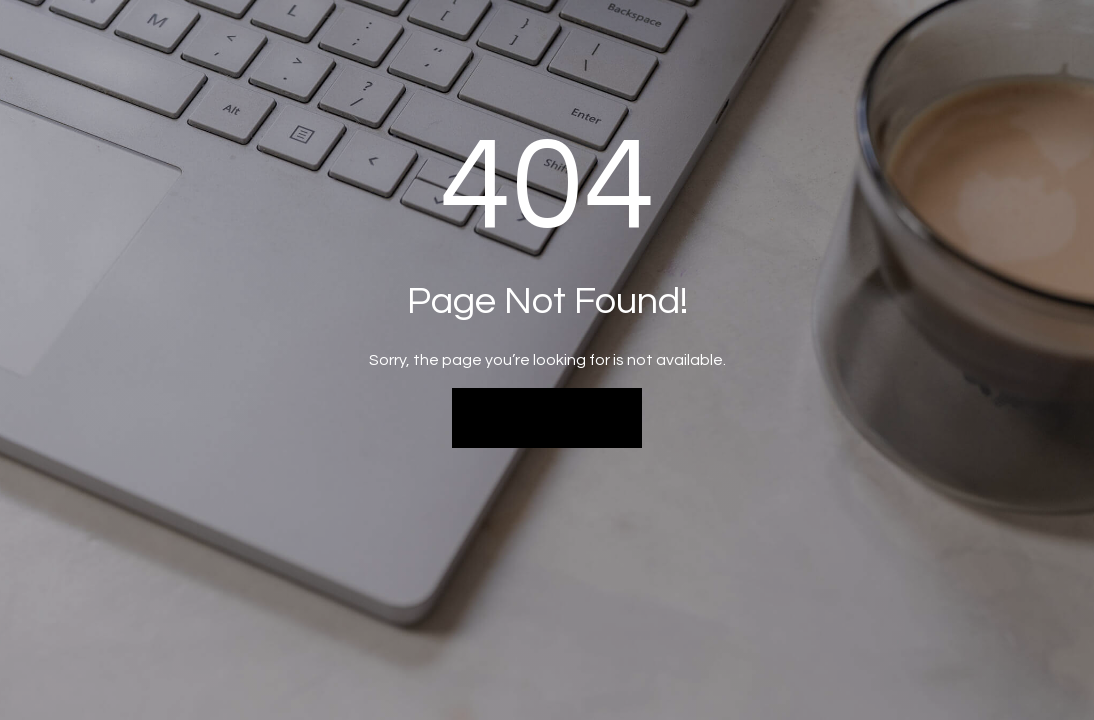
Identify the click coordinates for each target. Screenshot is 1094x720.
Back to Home (547, 417)
